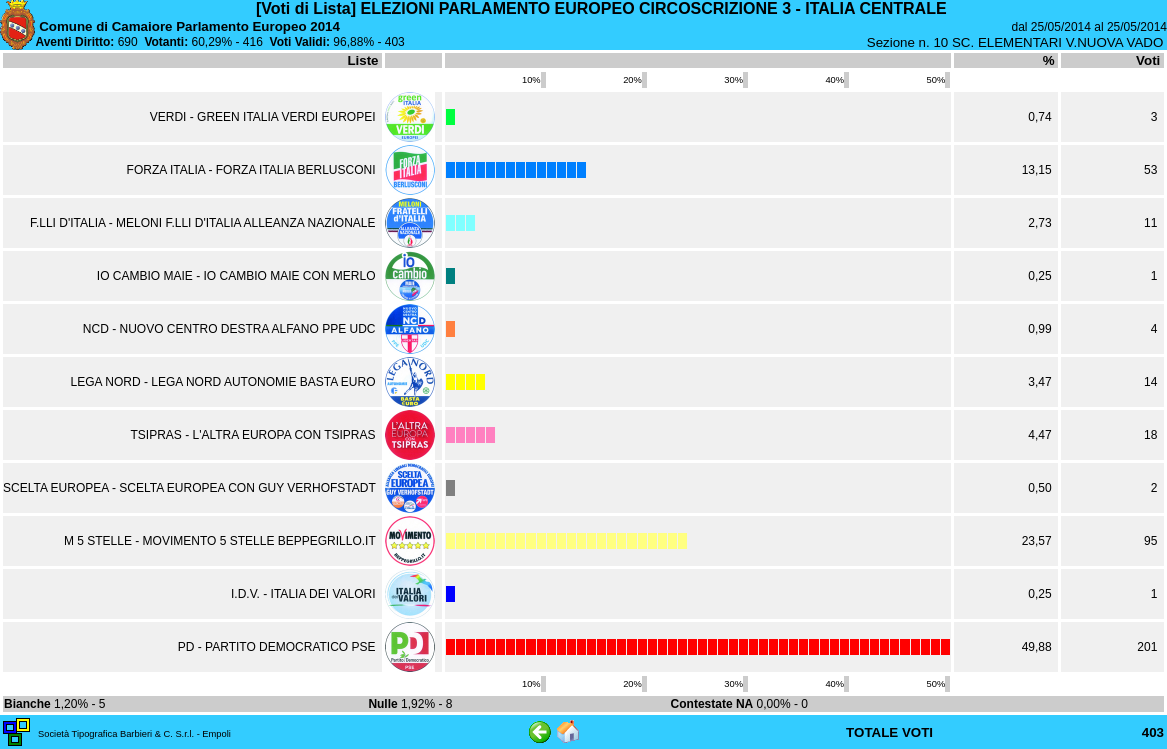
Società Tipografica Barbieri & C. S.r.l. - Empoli (134, 734)
